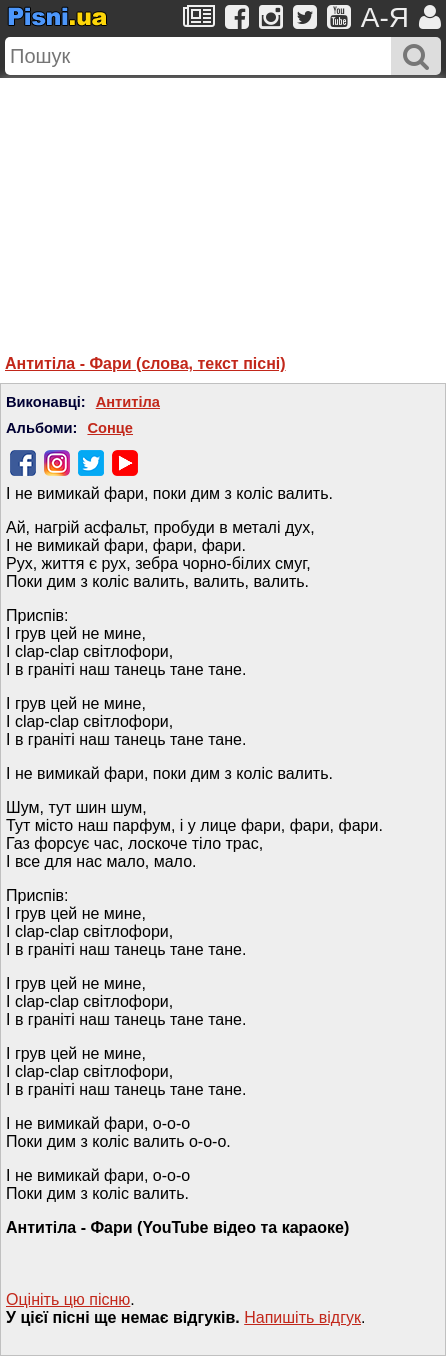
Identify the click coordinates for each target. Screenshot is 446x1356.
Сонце (110, 428)
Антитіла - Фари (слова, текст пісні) (145, 363)
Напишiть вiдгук (302, 1317)
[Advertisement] (223, 203)
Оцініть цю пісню (68, 1299)
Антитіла (128, 402)
